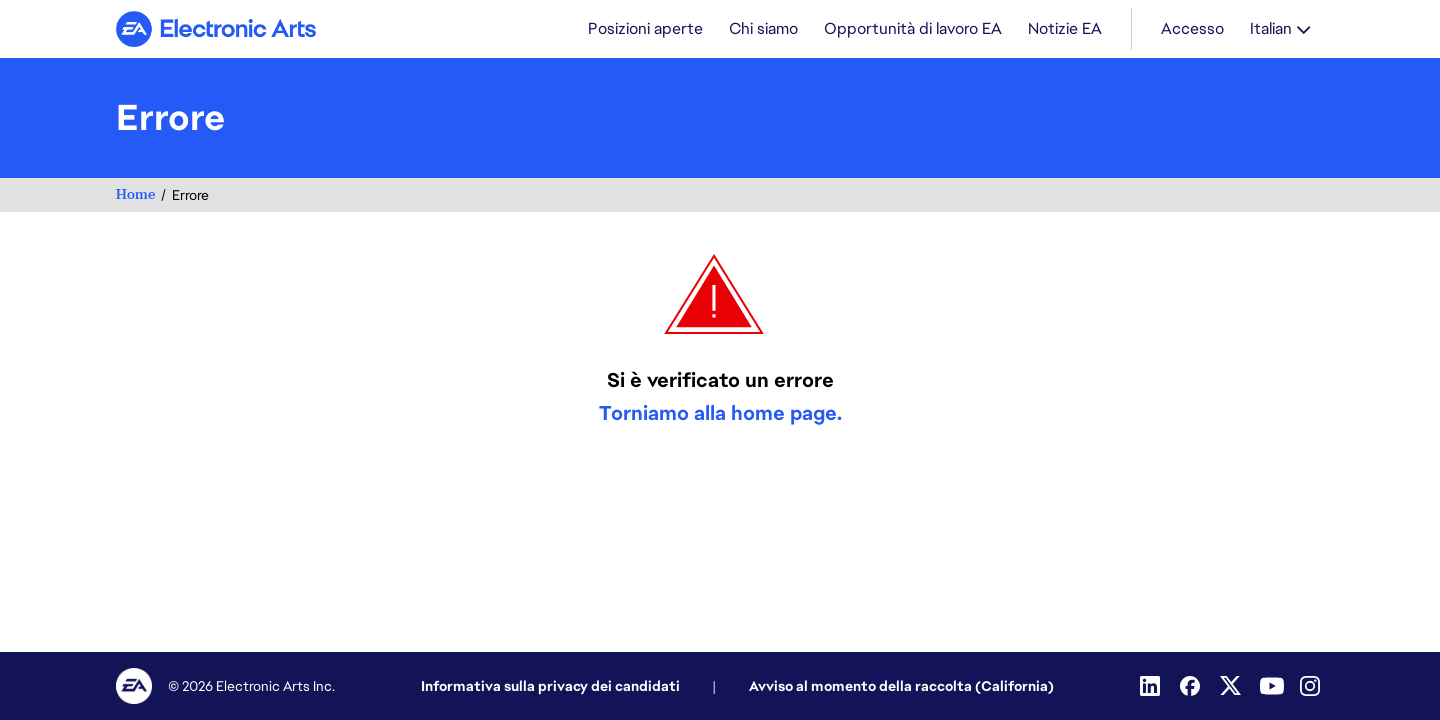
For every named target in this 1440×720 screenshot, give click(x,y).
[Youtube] (1272, 686)
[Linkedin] (1152, 686)
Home (135, 196)
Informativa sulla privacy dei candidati (550, 686)
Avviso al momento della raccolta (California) (901, 686)
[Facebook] (1192, 686)
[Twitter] (1232, 686)
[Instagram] (1312, 686)
